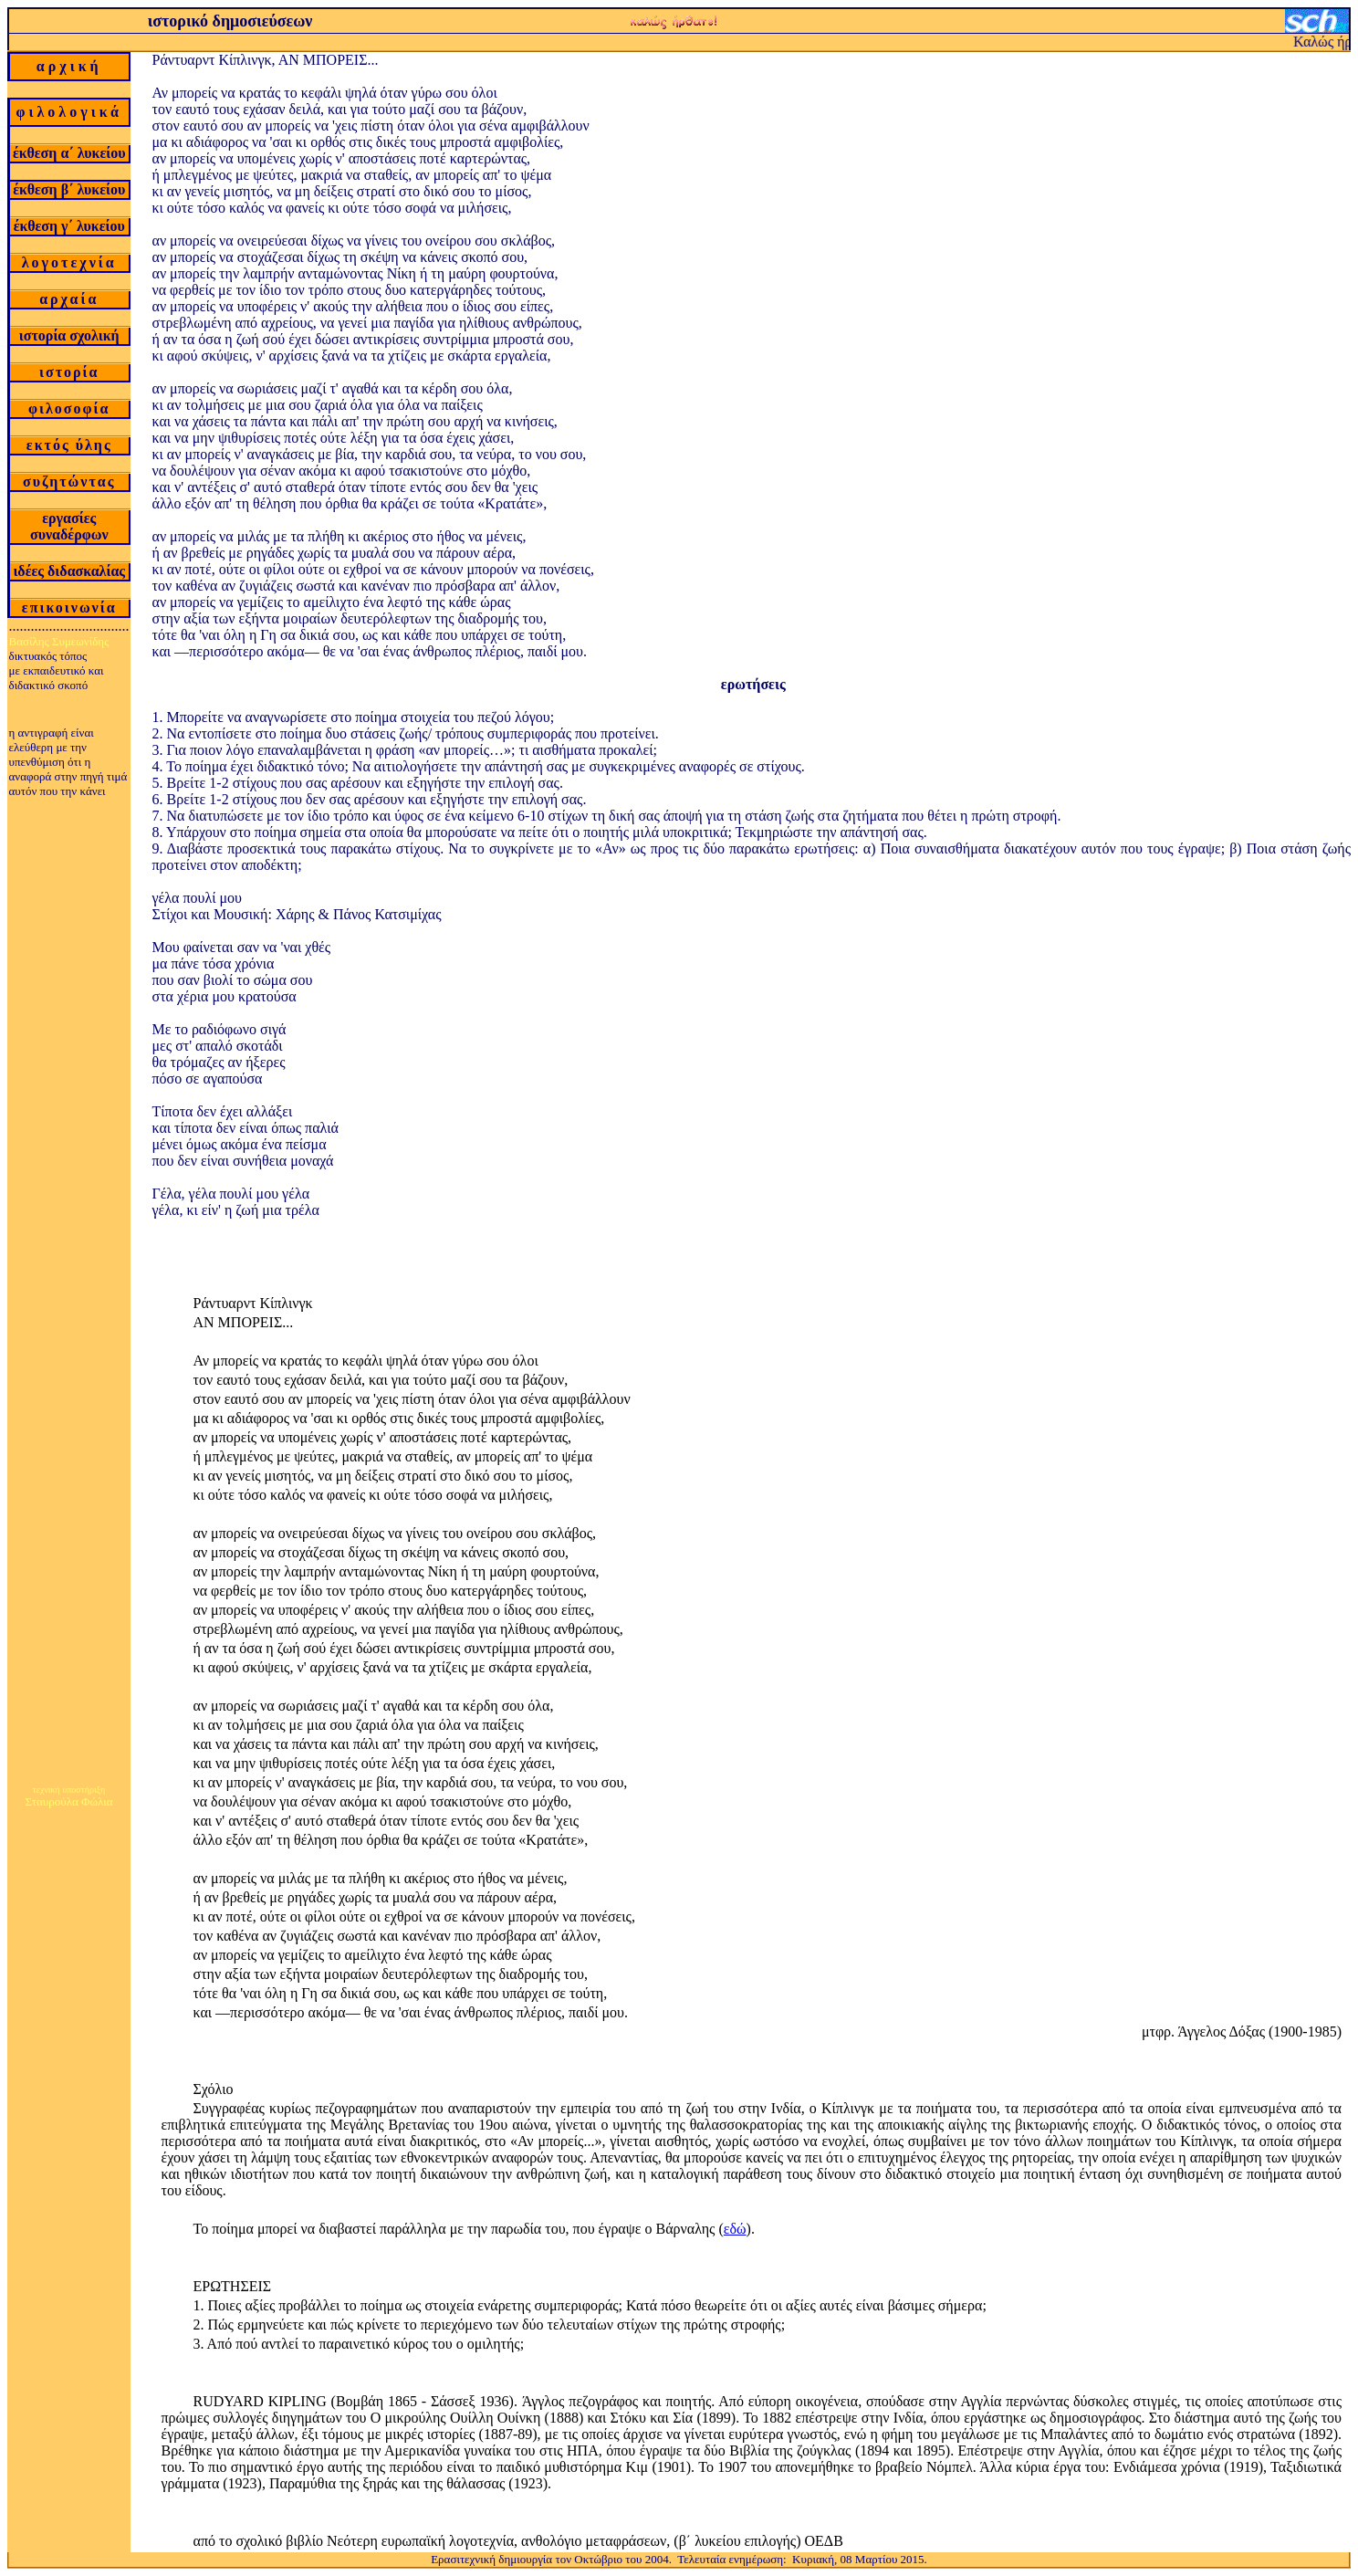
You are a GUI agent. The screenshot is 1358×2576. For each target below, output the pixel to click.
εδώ (735, 2228)
